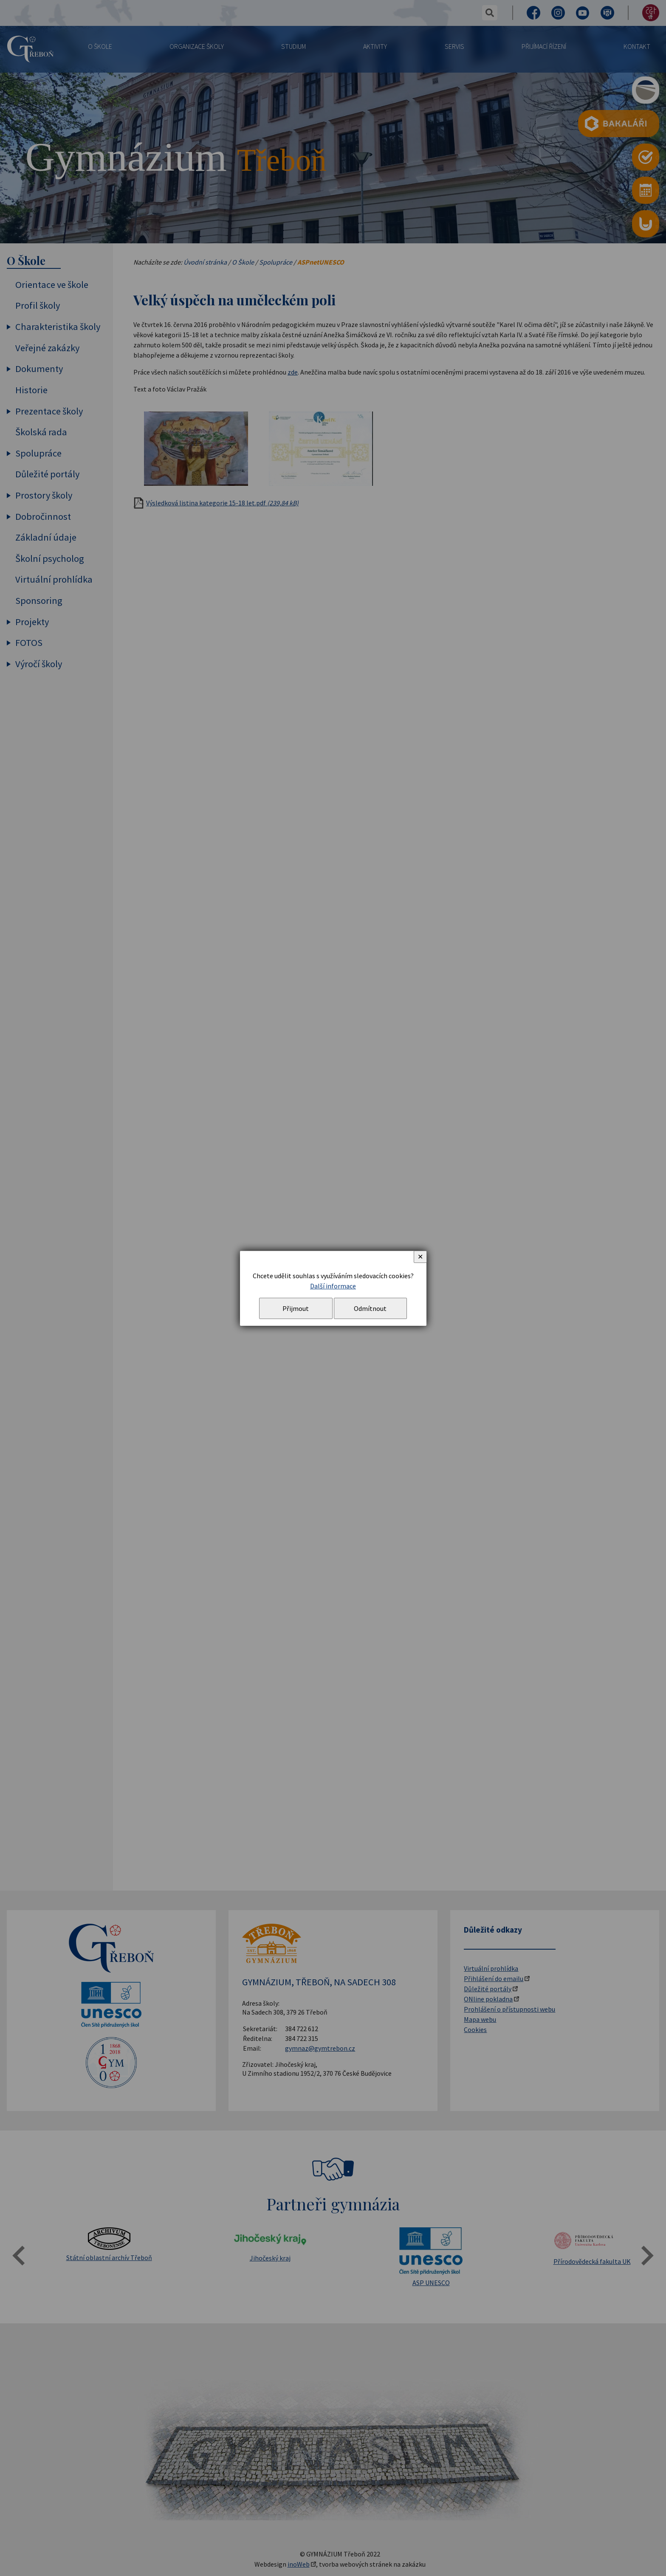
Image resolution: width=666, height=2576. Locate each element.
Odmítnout (370, 1308)
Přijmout (295, 1308)
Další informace (333, 1286)
